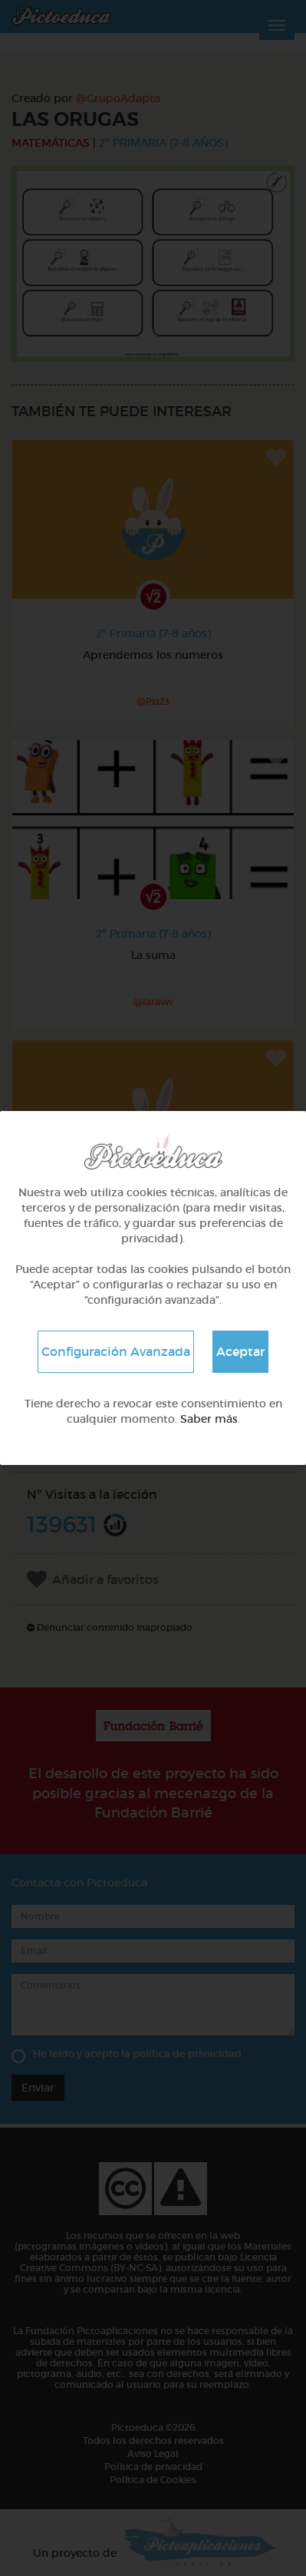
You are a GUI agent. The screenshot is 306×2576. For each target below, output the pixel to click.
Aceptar (240, 1351)
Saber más (209, 1419)
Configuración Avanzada (115, 1351)
